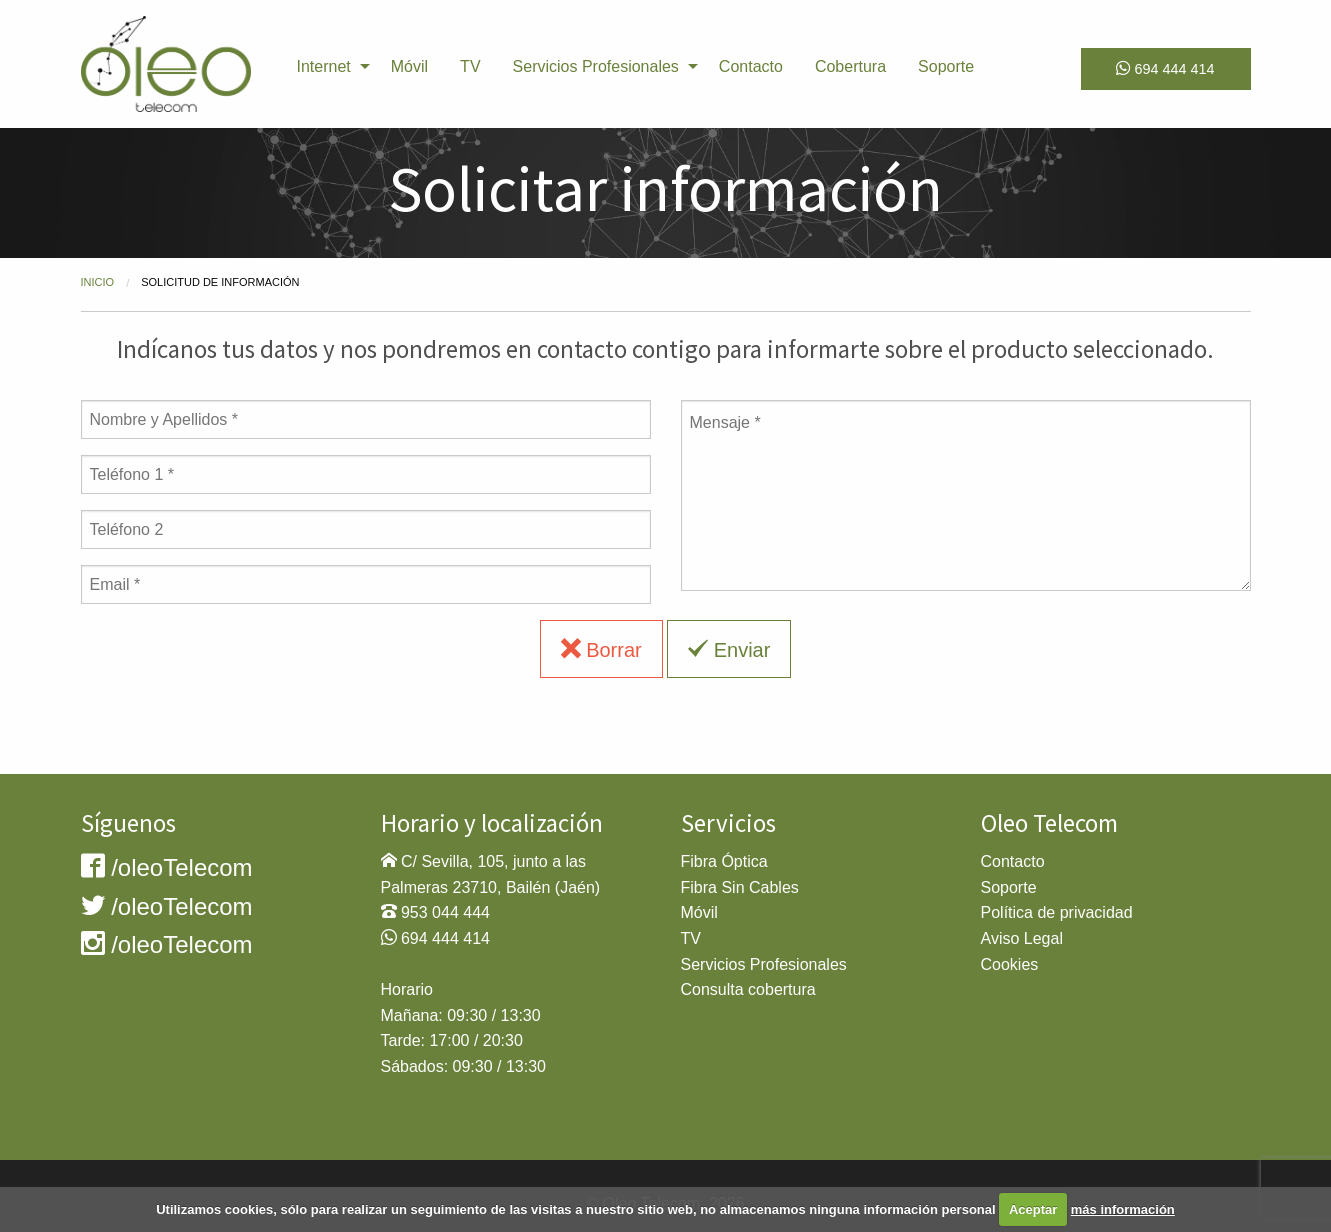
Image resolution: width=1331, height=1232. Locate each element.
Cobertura (850, 66)
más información (1123, 1209)
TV (470, 66)
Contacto (751, 66)
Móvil (409, 66)
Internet (324, 66)
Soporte (946, 66)
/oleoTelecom (167, 867)
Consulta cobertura (748, 989)
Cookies (1010, 964)
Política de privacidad (1057, 912)
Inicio (98, 282)
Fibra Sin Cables (740, 887)
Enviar (729, 649)
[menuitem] (328, 67)
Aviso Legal (1022, 938)
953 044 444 (445, 912)
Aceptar (1033, 1209)
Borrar (601, 649)
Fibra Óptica (724, 861)
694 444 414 (1165, 68)
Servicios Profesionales (596, 66)
